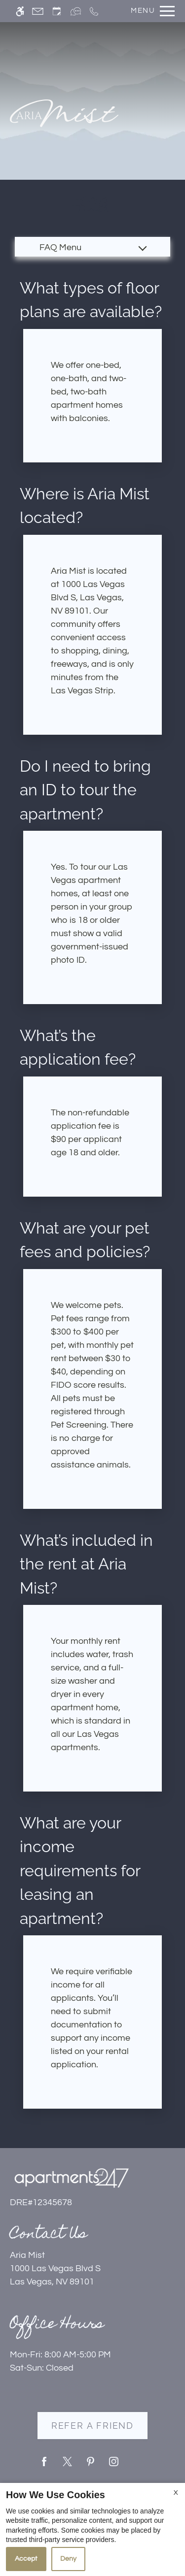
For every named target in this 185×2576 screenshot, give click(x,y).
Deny (68, 2558)
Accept (26, 2558)
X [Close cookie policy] (176, 2492)
